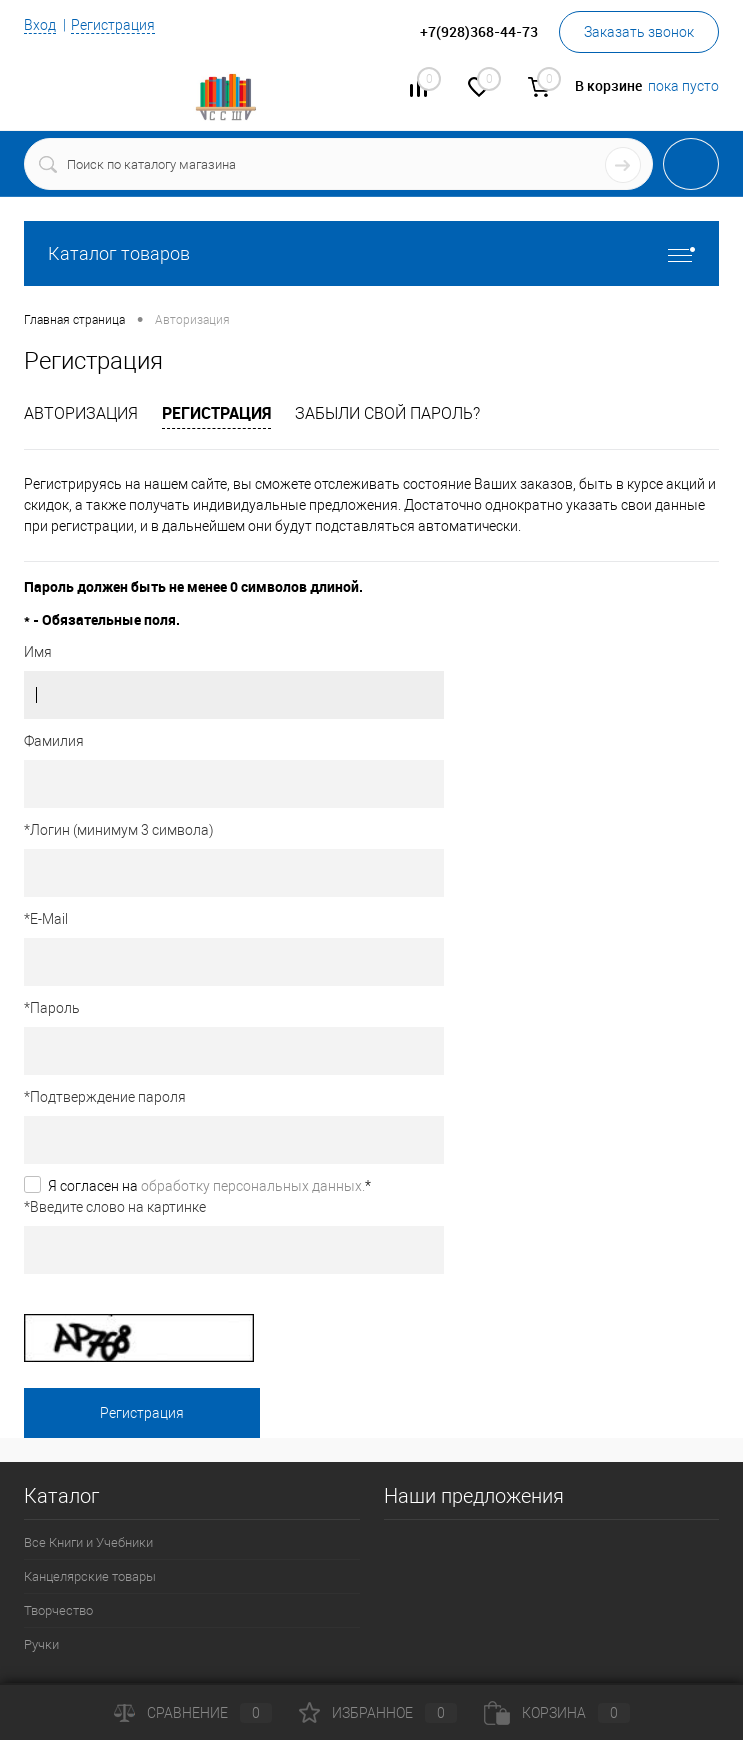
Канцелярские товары (90, 1576)
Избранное (378, 1713)
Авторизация (81, 413)
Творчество (58, 1610)
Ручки (41, 1644)
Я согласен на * (209, 1186)
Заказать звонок (639, 32)
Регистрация (113, 25)
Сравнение (193, 1713)
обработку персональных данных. (253, 1186)
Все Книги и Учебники (88, 1542)
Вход (40, 25)
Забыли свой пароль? (387, 413)
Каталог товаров (371, 253)
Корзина (557, 1713)
